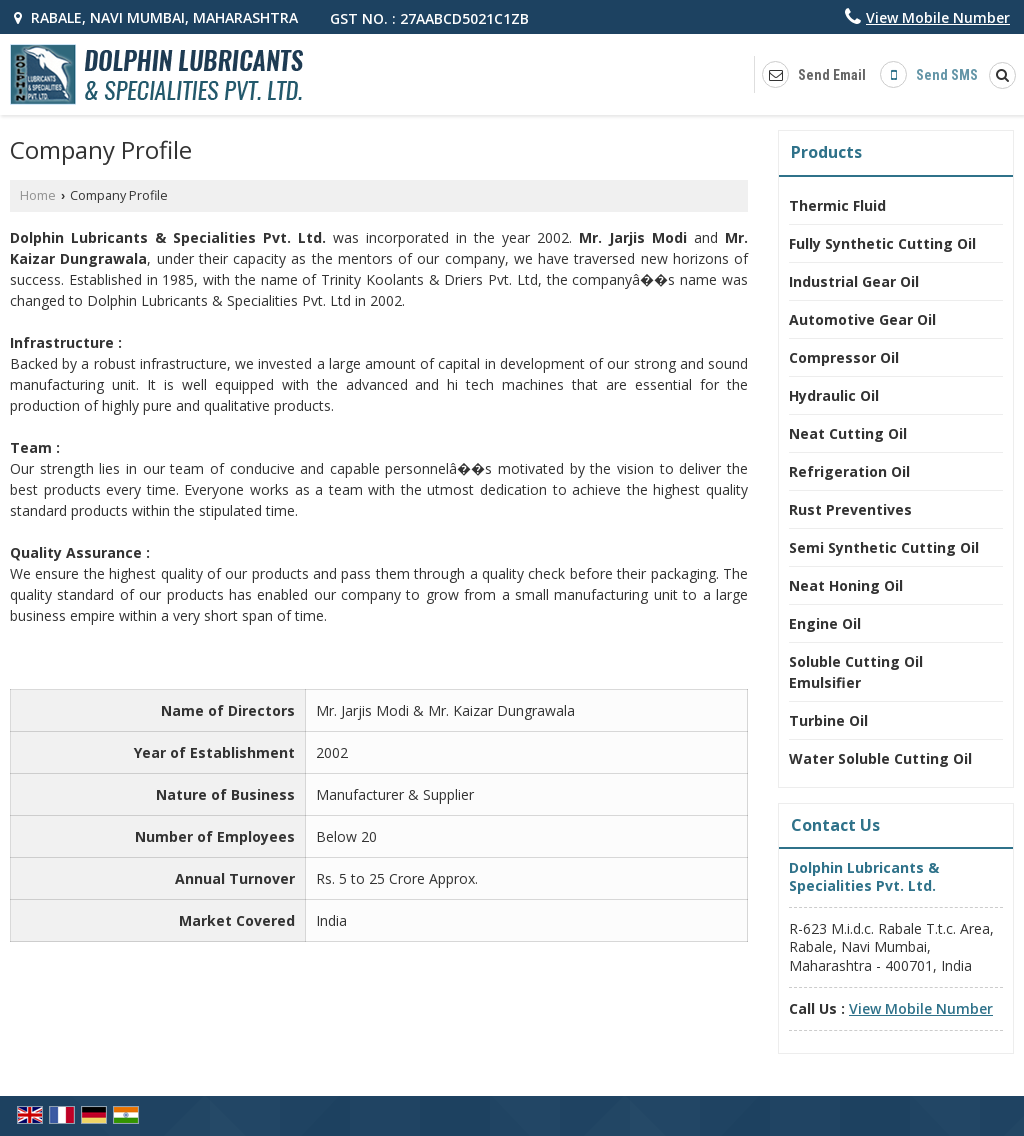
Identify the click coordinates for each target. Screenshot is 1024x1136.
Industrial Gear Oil (854, 281)
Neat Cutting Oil (848, 433)
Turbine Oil (828, 720)
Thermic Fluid (837, 205)
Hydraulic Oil (834, 395)
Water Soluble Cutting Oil (880, 758)
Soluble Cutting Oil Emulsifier (856, 672)
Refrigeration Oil (849, 471)
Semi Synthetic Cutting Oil (884, 547)
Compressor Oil (844, 357)
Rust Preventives (850, 509)
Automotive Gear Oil (862, 319)
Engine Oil (825, 623)
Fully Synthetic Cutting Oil (882, 243)
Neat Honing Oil (846, 585)
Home (38, 195)
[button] (938, 17)
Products (826, 152)
